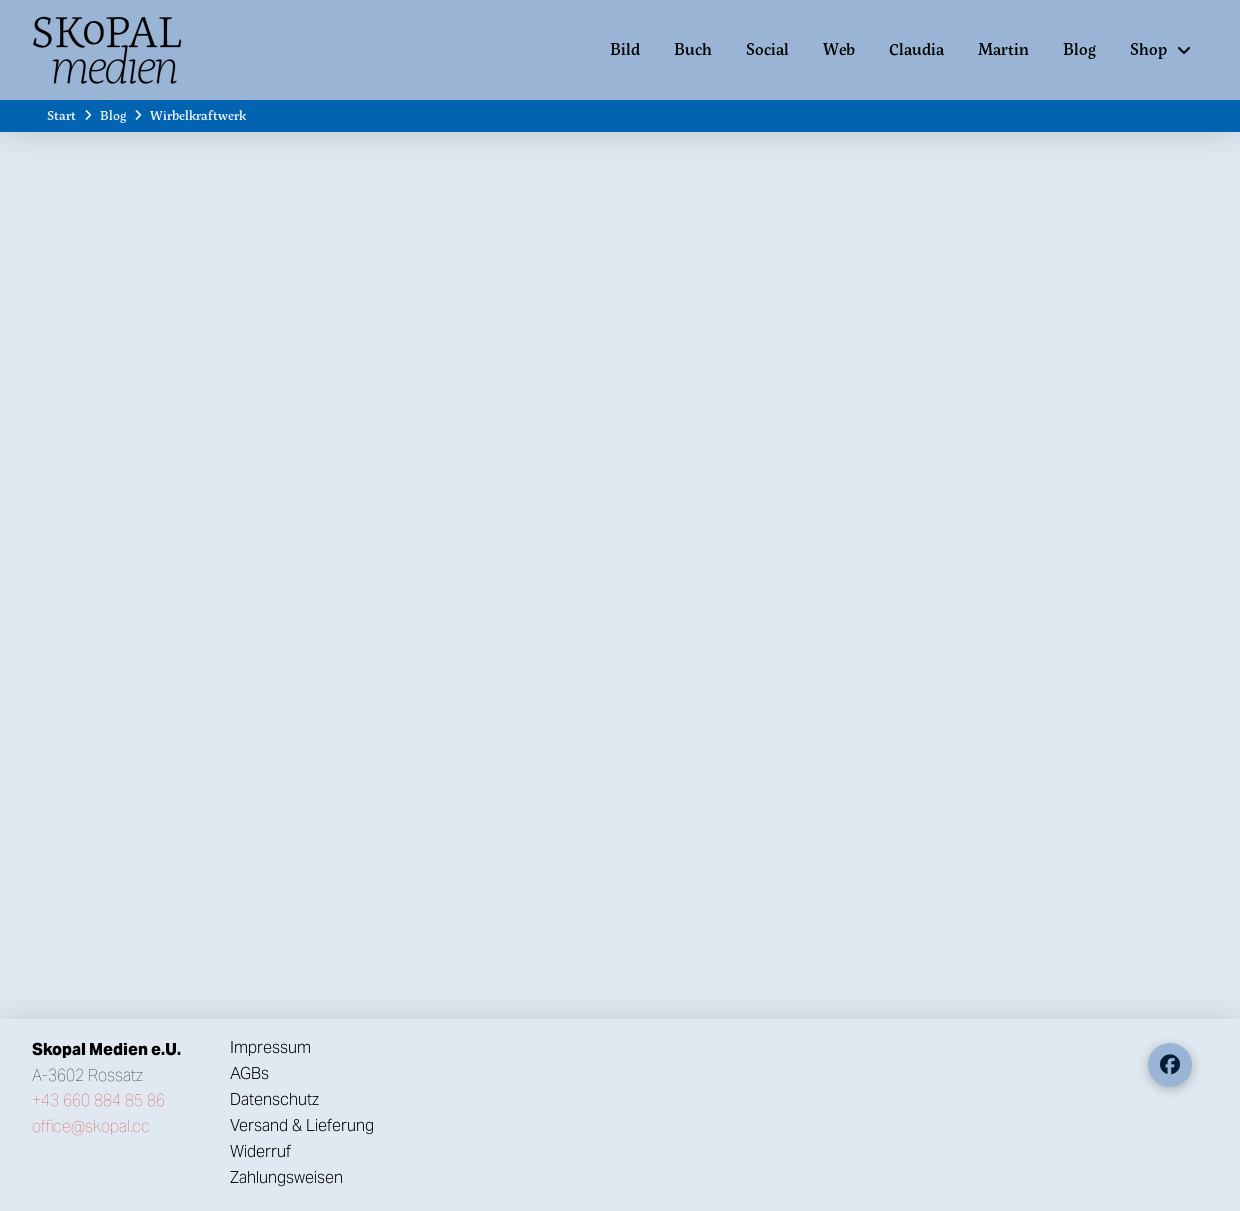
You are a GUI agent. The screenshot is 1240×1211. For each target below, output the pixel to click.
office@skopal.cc (91, 1126)
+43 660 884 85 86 (98, 1100)
